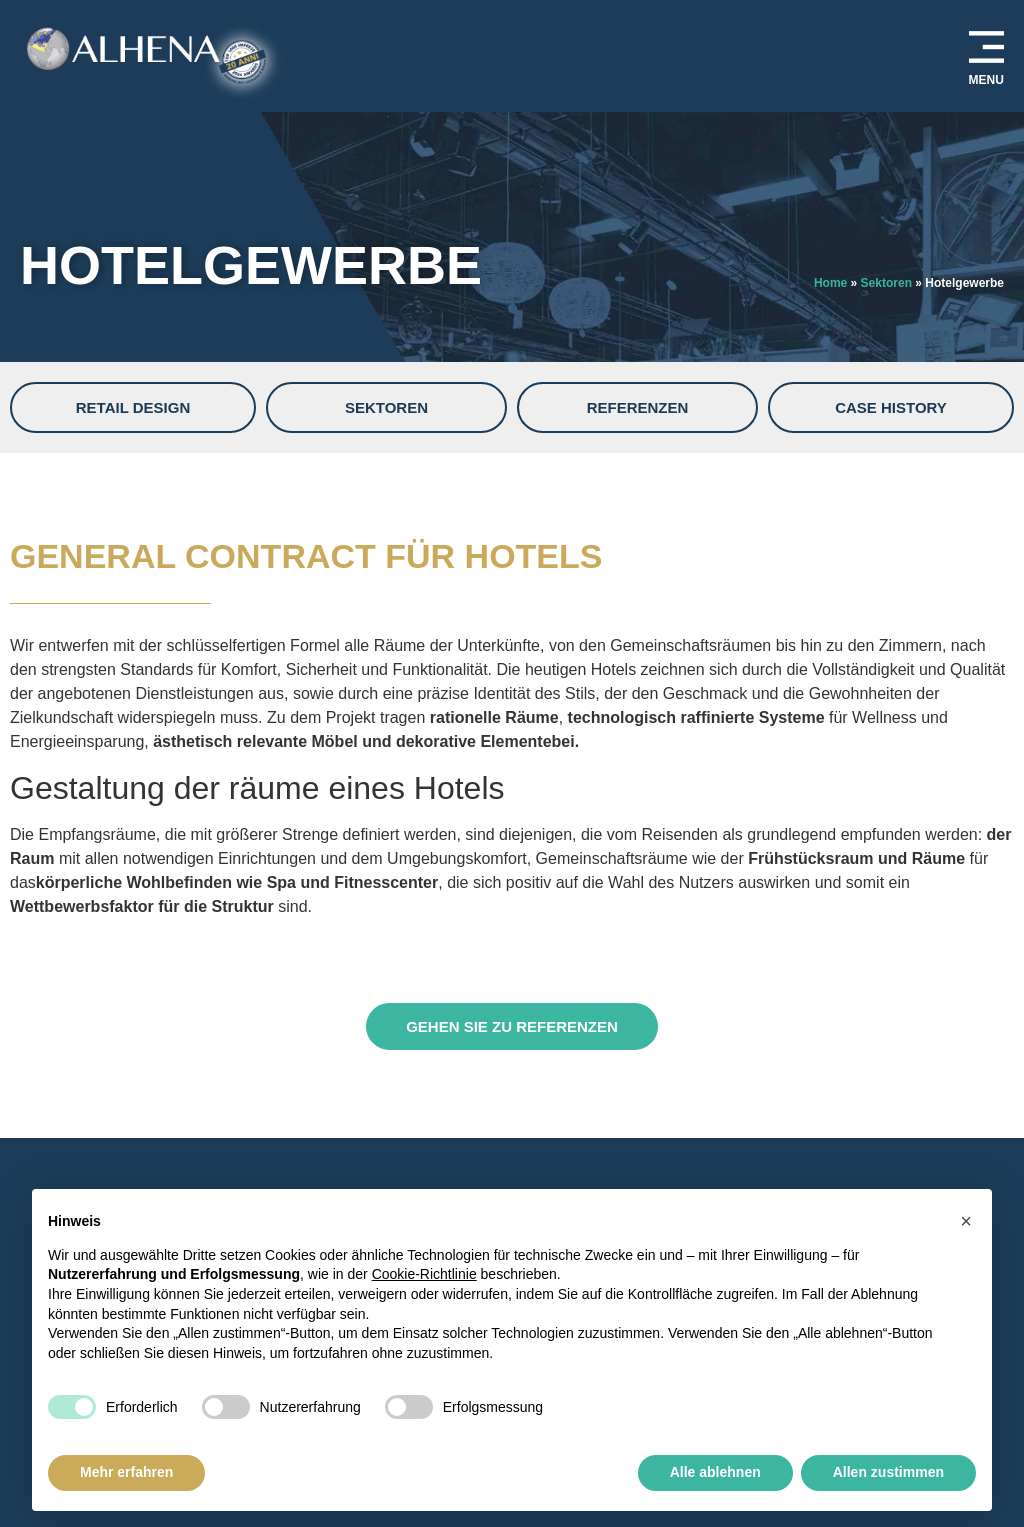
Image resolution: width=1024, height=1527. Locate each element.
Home (830, 283)
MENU (986, 80)
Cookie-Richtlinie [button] (424, 1274)
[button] (966, 1221)
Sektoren (886, 283)
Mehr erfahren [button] (126, 1472)
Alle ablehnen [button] (715, 1472)
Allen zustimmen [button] (888, 1472)
